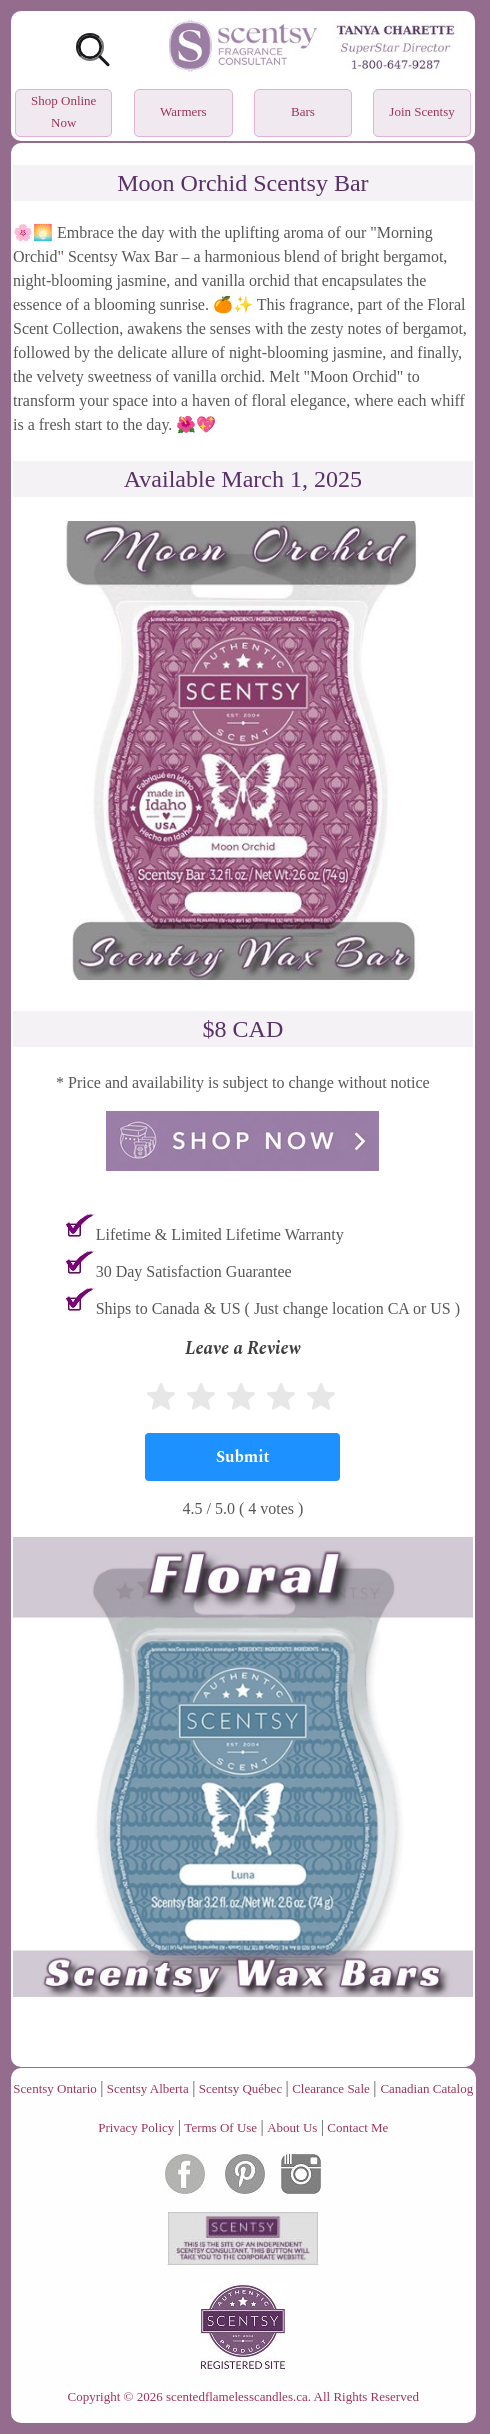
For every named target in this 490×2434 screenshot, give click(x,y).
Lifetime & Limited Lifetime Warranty (220, 1234)
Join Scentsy (421, 111)
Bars (303, 111)
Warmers (183, 111)
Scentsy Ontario (54, 2088)
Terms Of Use (220, 2127)
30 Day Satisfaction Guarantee (194, 1271)
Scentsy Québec (240, 2088)
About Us (292, 2127)
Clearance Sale (331, 2088)
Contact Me (357, 2127)
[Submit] (242, 1457)
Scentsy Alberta (148, 2088)
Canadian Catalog (426, 2088)
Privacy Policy (136, 2127)
